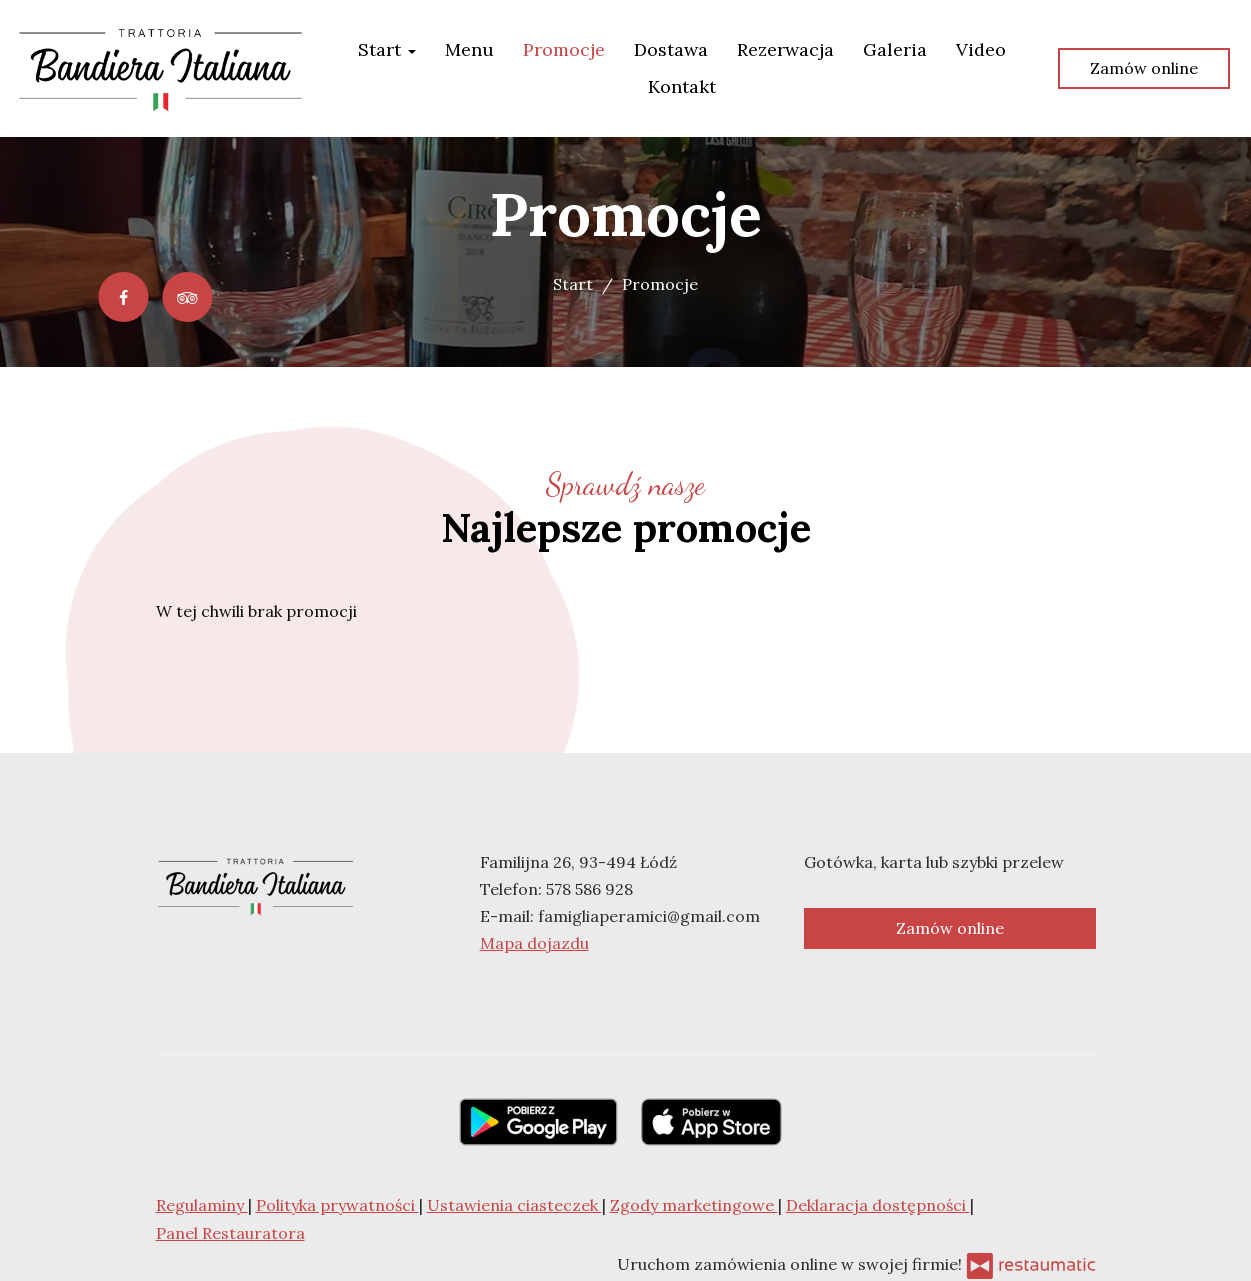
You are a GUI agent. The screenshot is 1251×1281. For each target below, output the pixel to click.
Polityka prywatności (337, 1205)
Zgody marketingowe (694, 1205)
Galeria (895, 49)
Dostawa (671, 49)
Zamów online (1144, 68)
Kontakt (682, 86)
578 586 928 (589, 889)
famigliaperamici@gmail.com (649, 916)
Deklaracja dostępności (878, 1205)
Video (981, 49)
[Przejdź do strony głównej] (161, 68)
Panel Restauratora (230, 1233)
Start (387, 49)
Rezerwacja (785, 49)
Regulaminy (202, 1205)
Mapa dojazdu (534, 943)
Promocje (564, 49)
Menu (469, 49)
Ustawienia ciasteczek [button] (514, 1205)
